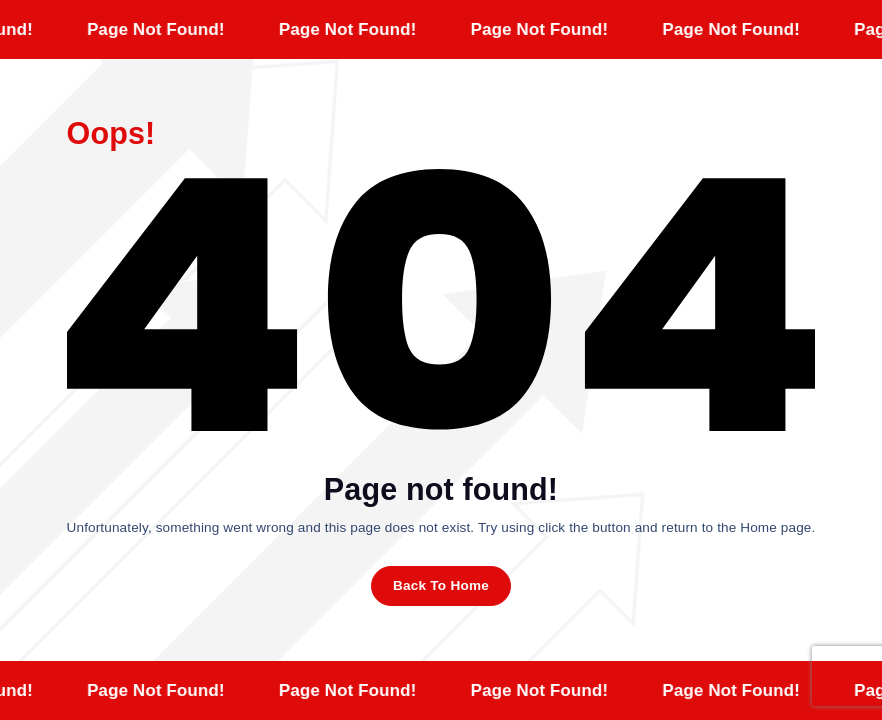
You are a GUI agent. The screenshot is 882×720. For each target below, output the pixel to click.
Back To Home (441, 585)
